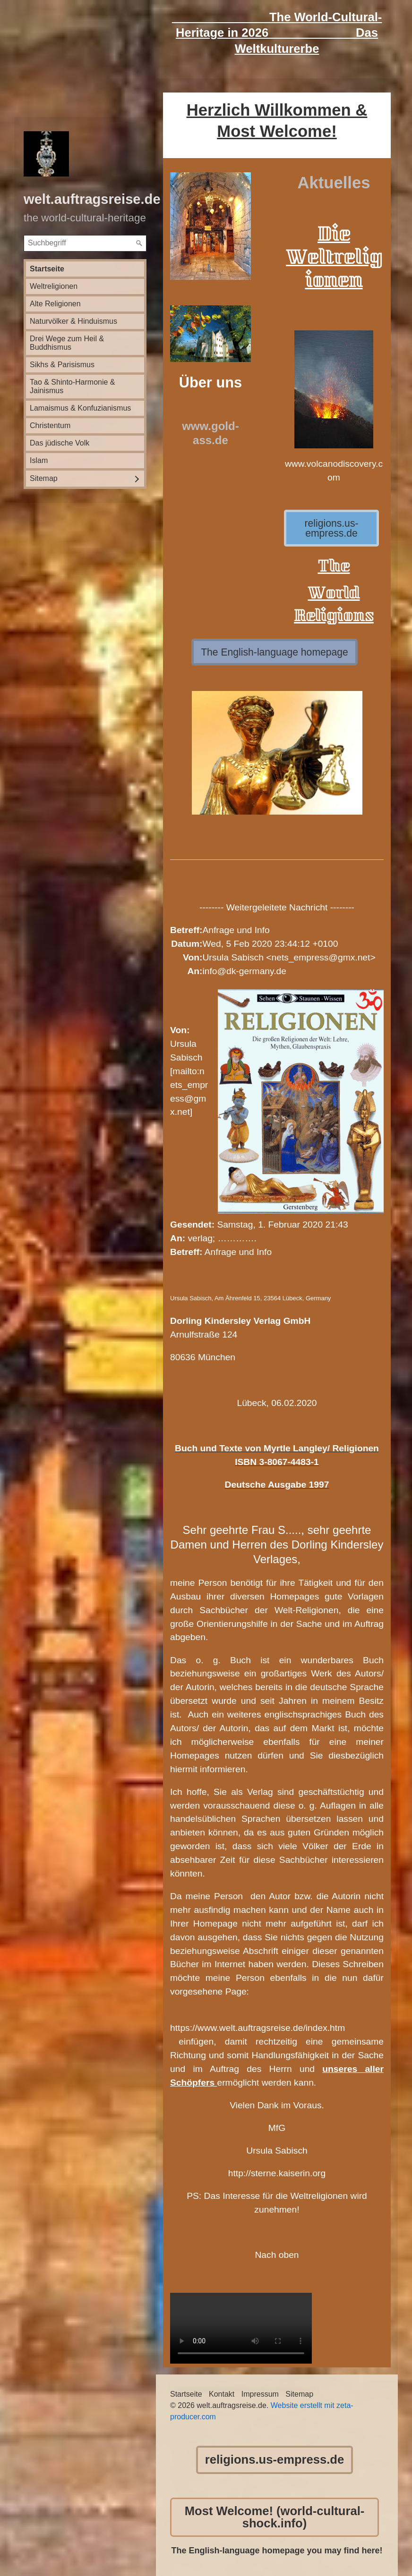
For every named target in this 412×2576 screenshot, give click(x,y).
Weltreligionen (53, 286)
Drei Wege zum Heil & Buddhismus (67, 343)
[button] (331, 528)
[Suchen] (139, 243)
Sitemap (44, 478)
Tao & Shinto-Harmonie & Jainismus (72, 386)
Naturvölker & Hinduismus (73, 321)
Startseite (47, 269)
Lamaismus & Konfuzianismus (80, 408)
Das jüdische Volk (59, 443)
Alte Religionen (55, 304)
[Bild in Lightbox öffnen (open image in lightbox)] (210, 226)
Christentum (50, 425)
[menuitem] (85, 269)
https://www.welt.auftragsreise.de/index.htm (257, 2028)
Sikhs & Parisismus (62, 365)
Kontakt (221, 2394)
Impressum (260, 2394)
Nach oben (277, 2255)
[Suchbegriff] (85, 243)
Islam (39, 460)
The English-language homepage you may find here (275, 2550)
